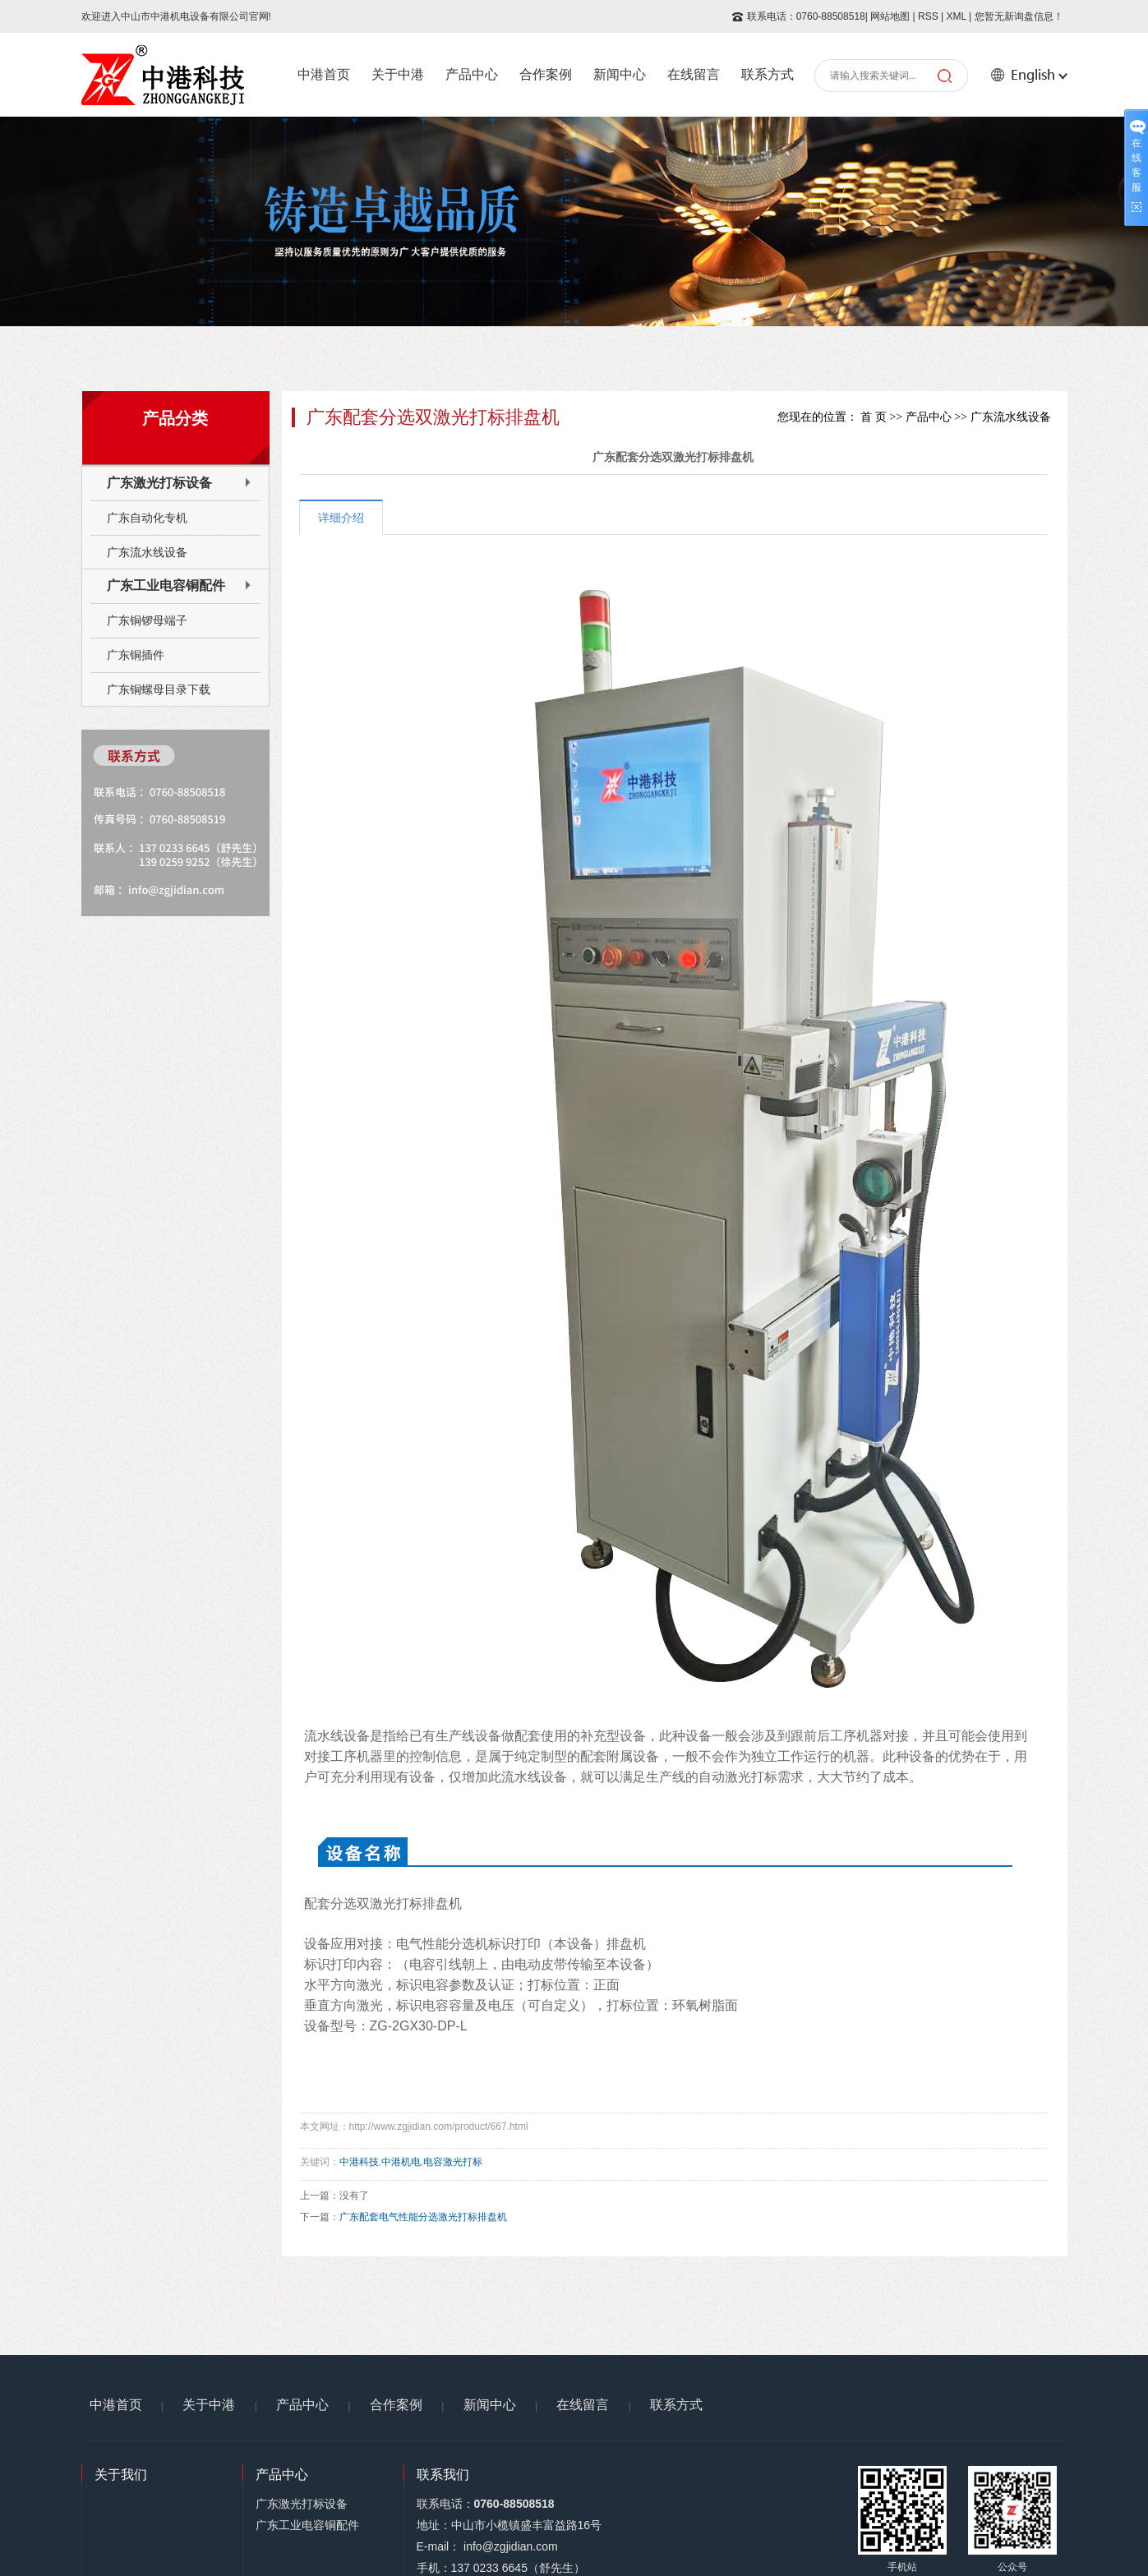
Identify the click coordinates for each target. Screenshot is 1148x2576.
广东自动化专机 (147, 517)
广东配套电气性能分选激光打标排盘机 (423, 2217)
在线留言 (693, 74)
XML (956, 16)
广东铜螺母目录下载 (158, 689)
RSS (928, 16)
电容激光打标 (452, 2162)
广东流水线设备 (147, 552)
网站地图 (890, 16)
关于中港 (397, 74)
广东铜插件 (135, 654)
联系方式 (767, 74)
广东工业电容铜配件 (166, 585)
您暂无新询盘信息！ (1019, 16)
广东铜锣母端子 (147, 620)
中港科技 (359, 2162)
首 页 (873, 417)
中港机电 (401, 2162)
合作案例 (545, 74)
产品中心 (471, 74)
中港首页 (323, 74)
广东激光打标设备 (159, 483)
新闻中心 (619, 74)
